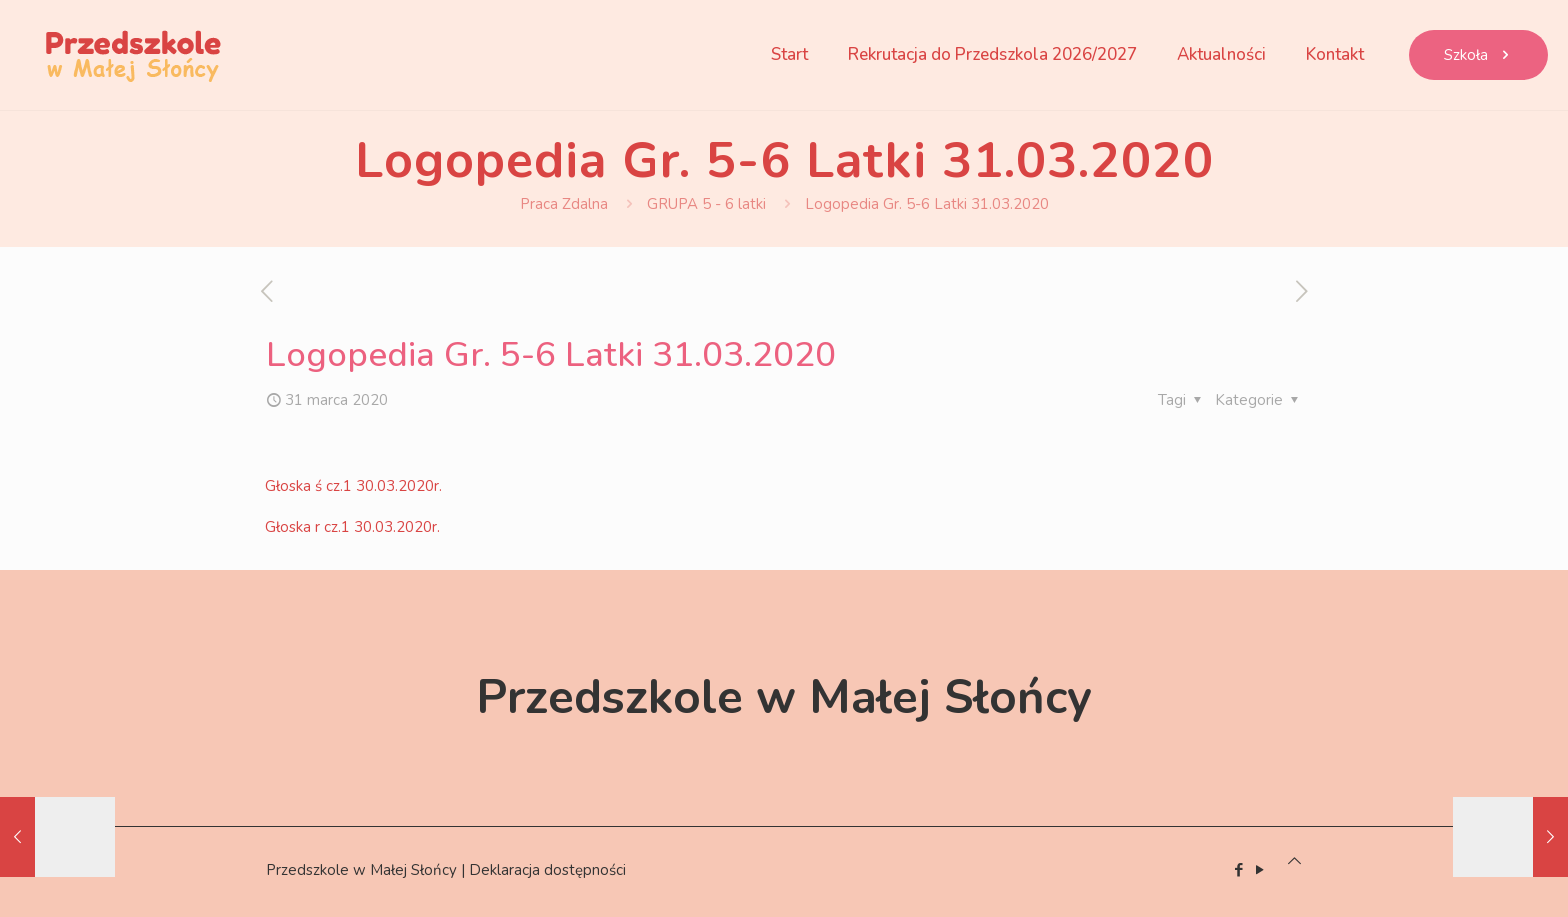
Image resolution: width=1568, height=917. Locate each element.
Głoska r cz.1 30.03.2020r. (352, 527)
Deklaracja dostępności (547, 870)
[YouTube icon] (1259, 870)
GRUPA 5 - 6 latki (706, 204)
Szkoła (1478, 55)
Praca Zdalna (564, 204)
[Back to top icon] (1294, 861)
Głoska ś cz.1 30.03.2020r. (353, 486)
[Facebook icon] (1238, 870)
